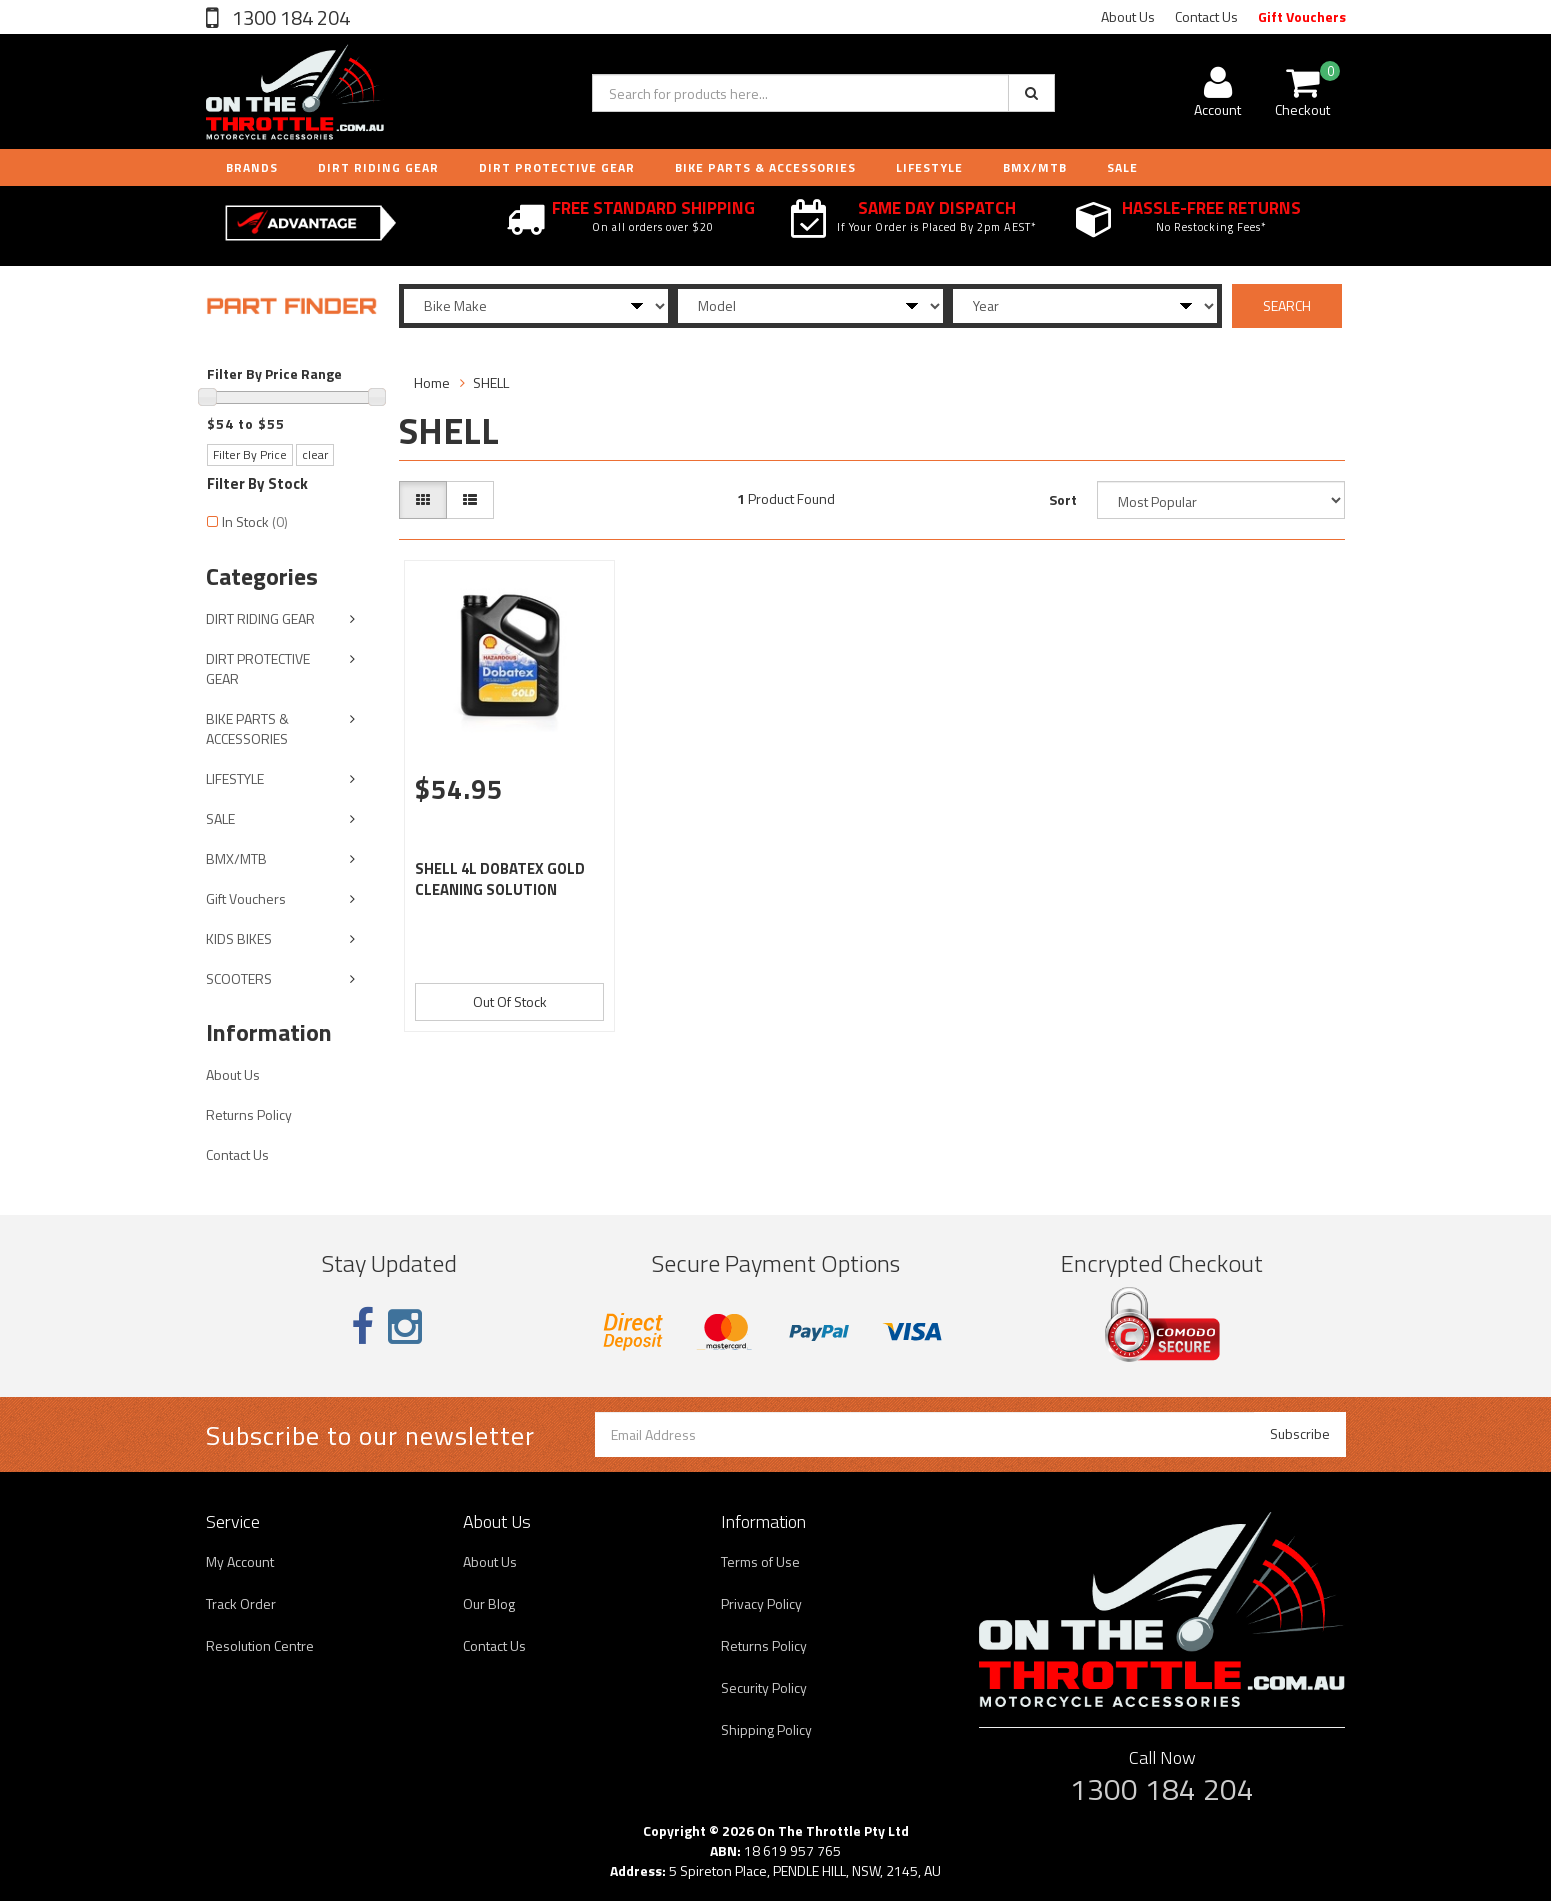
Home (432, 382)
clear (315, 454)
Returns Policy (249, 1114)
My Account (240, 1561)
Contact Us (1206, 16)
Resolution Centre (260, 1645)
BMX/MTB (1035, 167)
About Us (1128, 16)
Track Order (241, 1603)
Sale (1122, 167)
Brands (252, 167)
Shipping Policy (766, 1729)
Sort (1063, 499)
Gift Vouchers (1302, 16)
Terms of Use (760, 1561)
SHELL (491, 382)
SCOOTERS (239, 978)
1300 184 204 (289, 17)
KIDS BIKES (239, 938)
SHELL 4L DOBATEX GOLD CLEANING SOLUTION (500, 879)
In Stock (255, 521)
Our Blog (489, 1603)
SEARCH (1287, 305)
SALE (220, 818)
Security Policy (764, 1687)
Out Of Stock (510, 1001)
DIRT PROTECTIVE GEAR (557, 167)
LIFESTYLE (929, 167)
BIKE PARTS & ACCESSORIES (765, 167)
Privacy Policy (761, 1603)
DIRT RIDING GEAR (378, 167)
